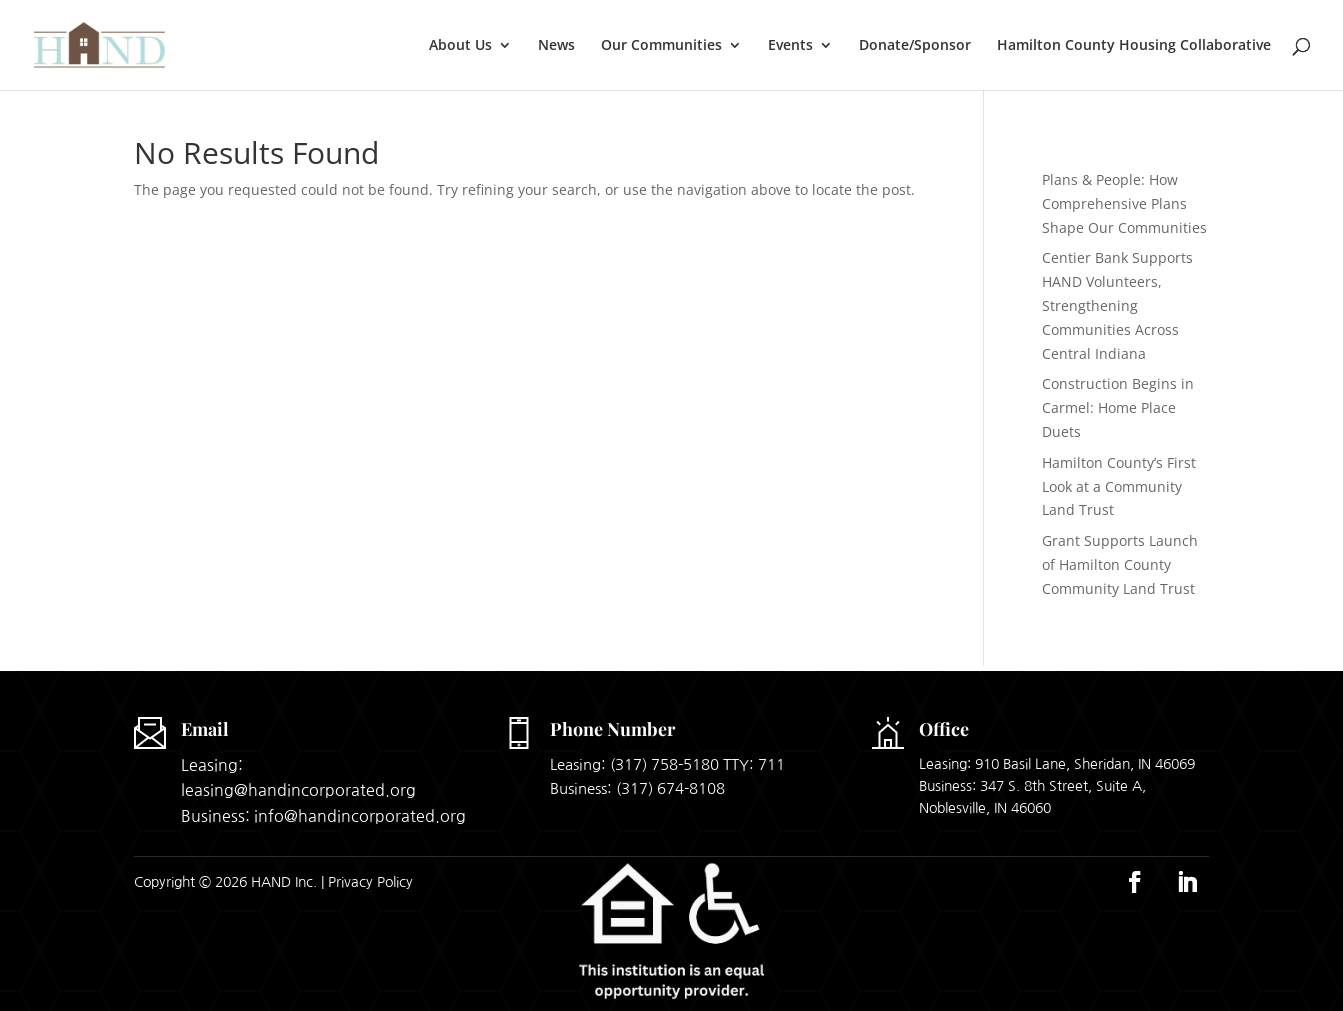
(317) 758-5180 (664, 764)
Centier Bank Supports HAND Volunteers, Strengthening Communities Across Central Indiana (1117, 305)
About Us (460, 46)
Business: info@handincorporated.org (323, 816)
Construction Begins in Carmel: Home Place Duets (1118, 407)
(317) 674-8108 (670, 788)
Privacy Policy (370, 882)
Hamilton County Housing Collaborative (1134, 46)
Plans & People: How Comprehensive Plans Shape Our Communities (1124, 203)
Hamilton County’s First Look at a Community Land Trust (1119, 486)
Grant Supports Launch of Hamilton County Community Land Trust (1120, 564)
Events (790, 46)
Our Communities (661, 46)
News (556, 46)
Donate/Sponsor (915, 46)
